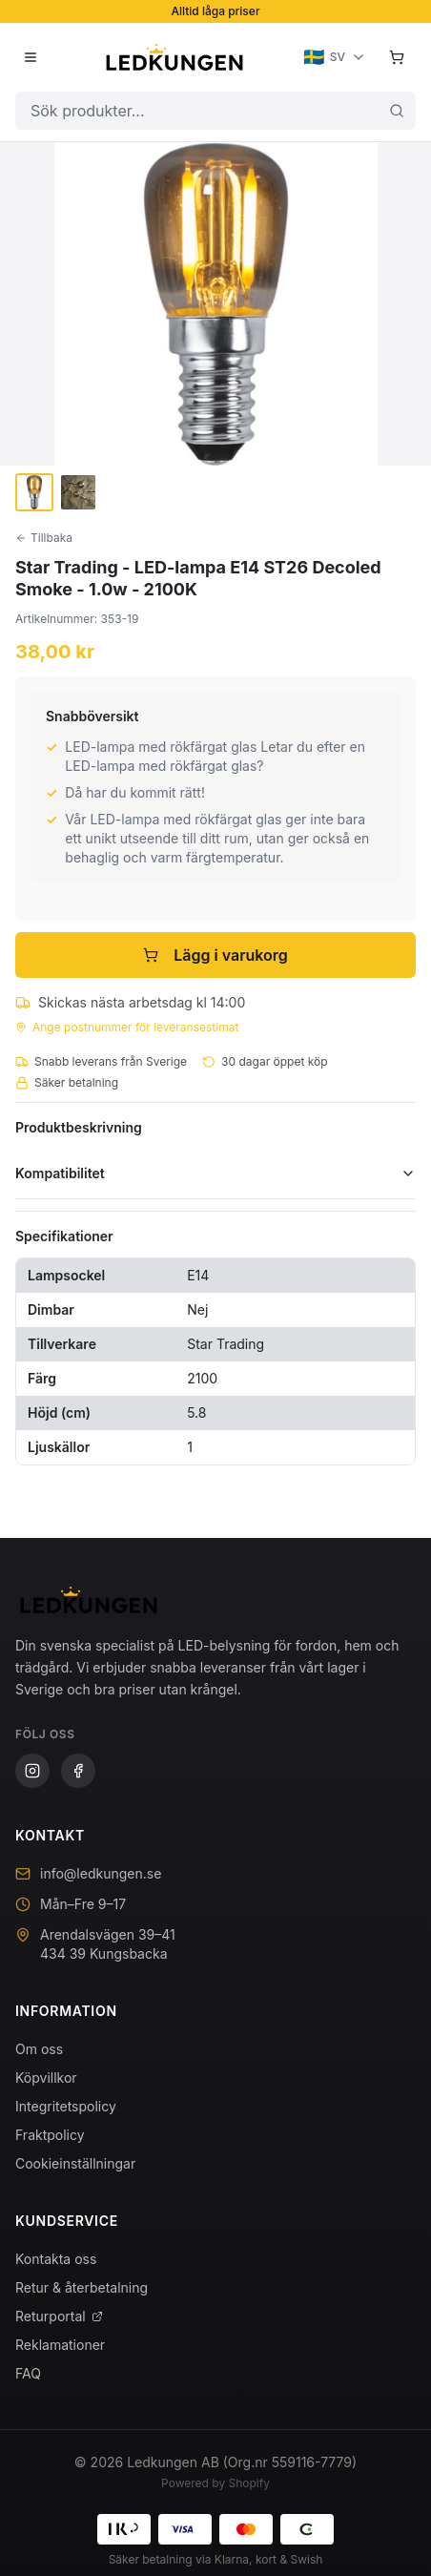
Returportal (59, 2316)
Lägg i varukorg (215, 955)
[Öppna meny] (30, 57)
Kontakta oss (55, 2259)
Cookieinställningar (75, 2163)
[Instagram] (32, 1771)
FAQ (28, 2373)
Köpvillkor (46, 2077)
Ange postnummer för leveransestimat (126, 1027)
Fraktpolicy (50, 2135)
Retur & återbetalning (81, 2287)
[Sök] (396, 110)
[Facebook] (78, 1771)
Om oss (39, 2049)
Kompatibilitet (215, 1173)
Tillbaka (43, 537)
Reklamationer (60, 2345)
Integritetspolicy (65, 2106)
